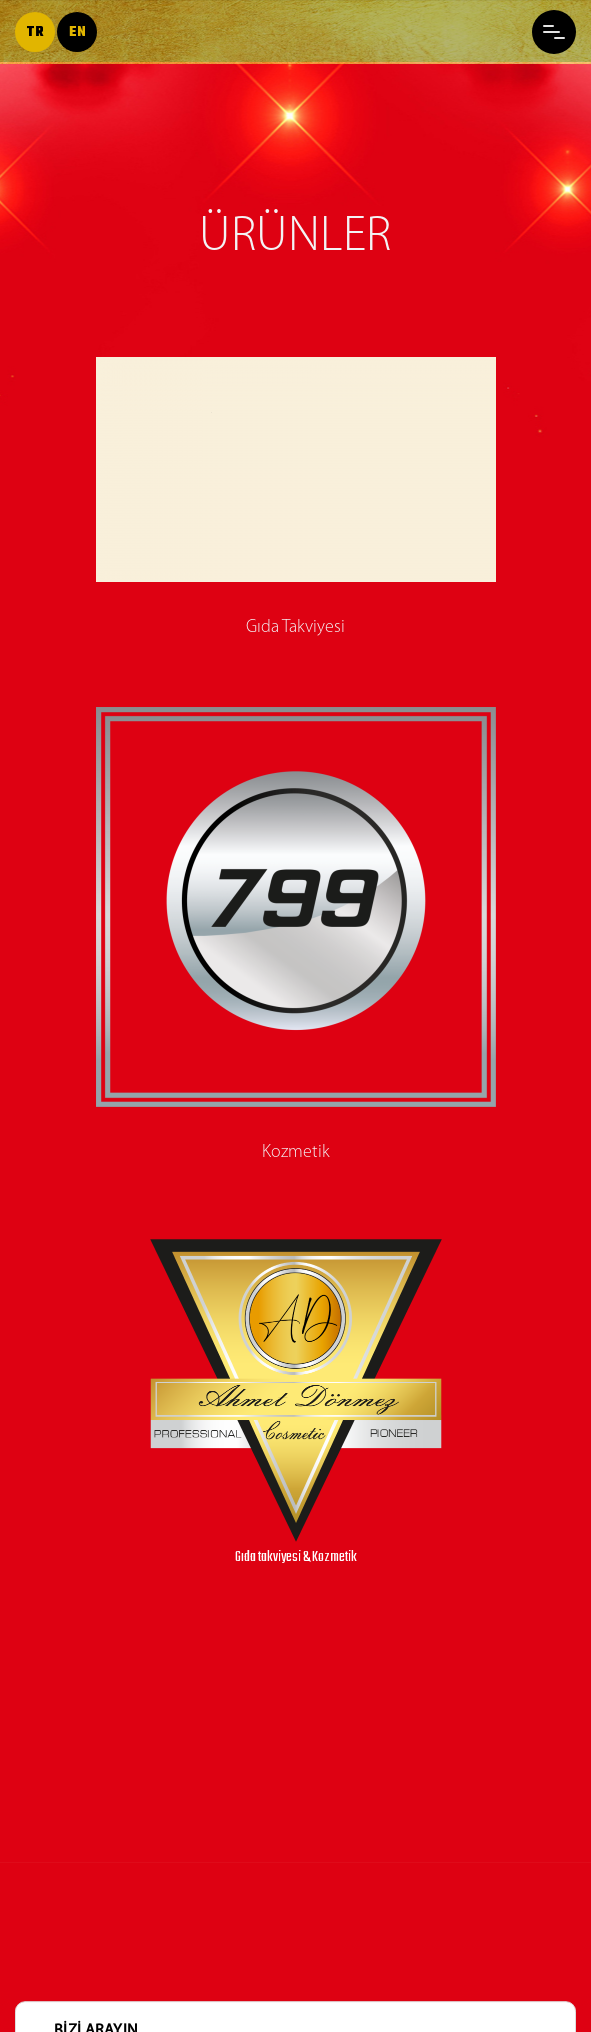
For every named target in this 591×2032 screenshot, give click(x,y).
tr (35, 32)
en (77, 32)
